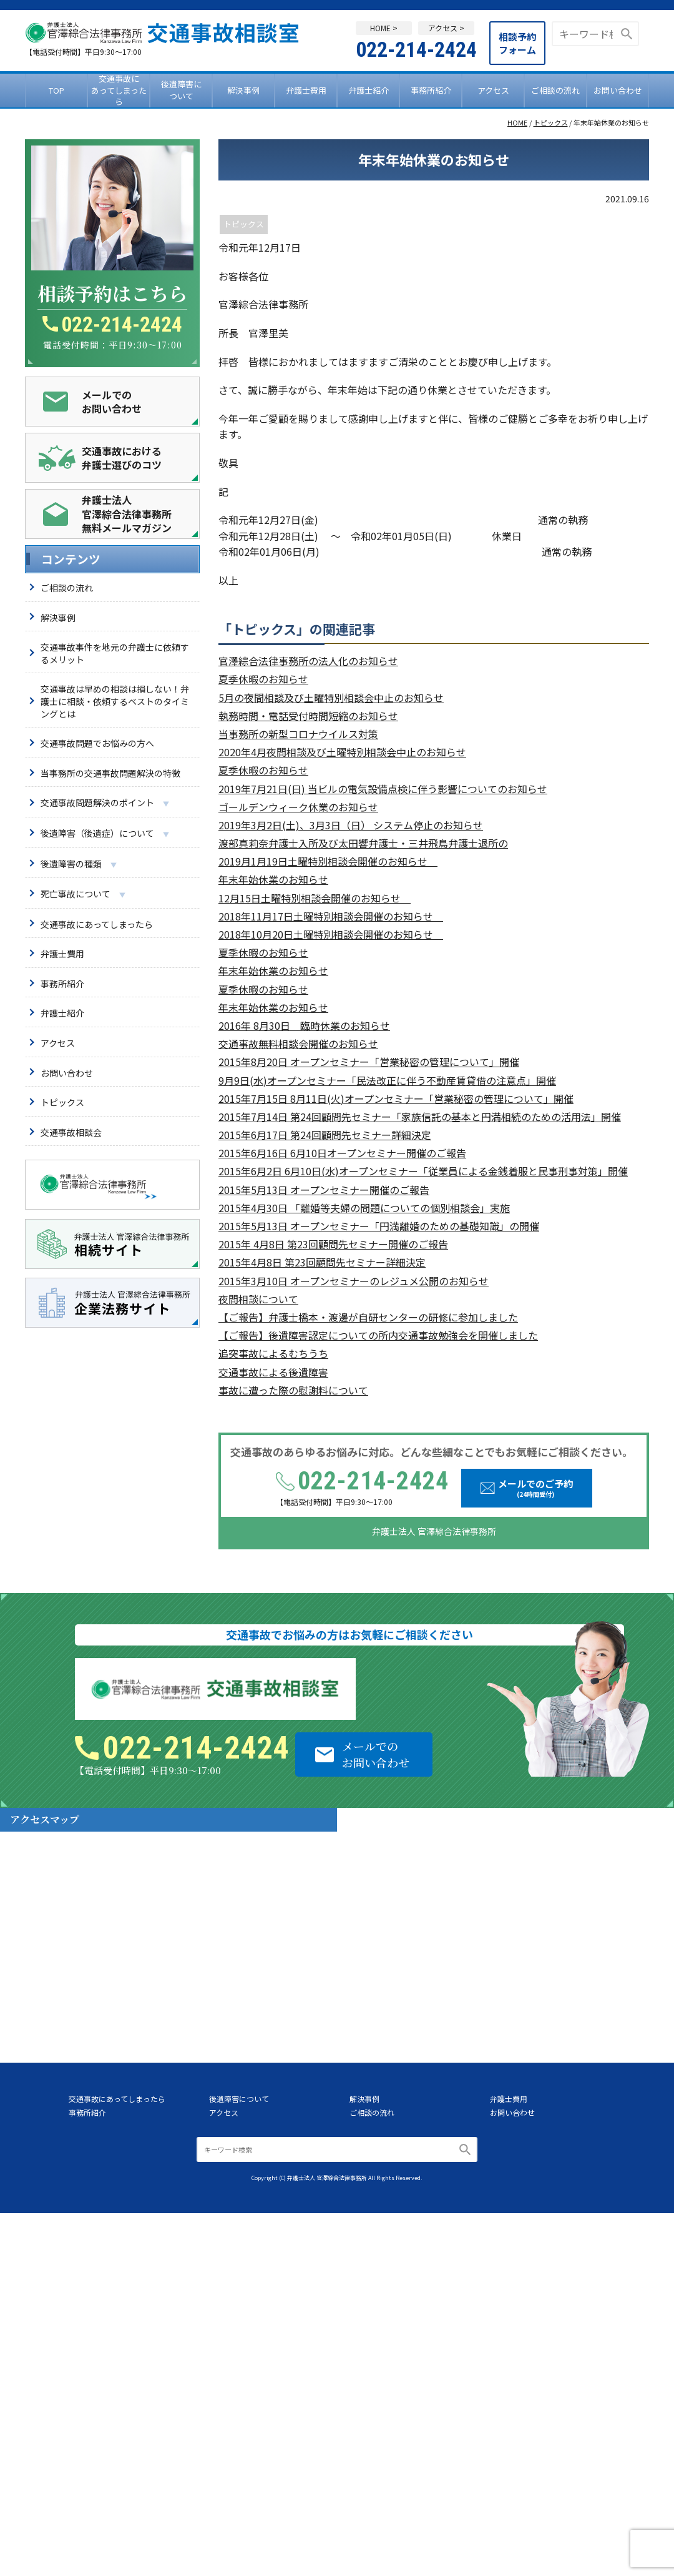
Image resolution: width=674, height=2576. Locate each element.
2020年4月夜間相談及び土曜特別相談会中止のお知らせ (342, 752)
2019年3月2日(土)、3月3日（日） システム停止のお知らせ (350, 825)
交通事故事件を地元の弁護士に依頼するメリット (115, 653)
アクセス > (446, 27)
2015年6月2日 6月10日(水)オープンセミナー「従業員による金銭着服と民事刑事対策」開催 (423, 1171)
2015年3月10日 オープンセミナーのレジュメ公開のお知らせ (353, 1281)
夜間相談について (258, 1299)
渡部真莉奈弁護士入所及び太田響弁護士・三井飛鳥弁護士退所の (363, 843)
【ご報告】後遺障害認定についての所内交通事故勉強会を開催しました (378, 1335)
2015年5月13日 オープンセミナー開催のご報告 (323, 1190)
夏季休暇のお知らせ (263, 679)
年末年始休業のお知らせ (273, 880)
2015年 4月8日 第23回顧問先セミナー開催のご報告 (333, 1244)
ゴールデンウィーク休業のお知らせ (298, 807)
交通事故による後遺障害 (273, 1372)
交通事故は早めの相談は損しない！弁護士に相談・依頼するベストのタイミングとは (115, 701)
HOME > (384, 27)
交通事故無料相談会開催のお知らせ (298, 1044)
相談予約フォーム (517, 43)
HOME (517, 123)
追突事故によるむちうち (273, 1354)
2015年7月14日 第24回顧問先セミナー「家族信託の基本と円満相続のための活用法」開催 (419, 1117)
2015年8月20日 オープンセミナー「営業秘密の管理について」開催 (368, 1062)
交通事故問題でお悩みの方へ (97, 743)
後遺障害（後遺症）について (105, 834)
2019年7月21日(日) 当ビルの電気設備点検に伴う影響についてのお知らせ (382, 789)
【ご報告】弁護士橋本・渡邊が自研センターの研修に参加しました (368, 1317)
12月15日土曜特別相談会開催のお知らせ (314, 898)
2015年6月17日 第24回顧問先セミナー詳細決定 (324, 1135)
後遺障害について (181, 89)
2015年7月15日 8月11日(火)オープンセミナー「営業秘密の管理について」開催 (396, 1099)
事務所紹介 (431, 90)
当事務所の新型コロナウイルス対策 (298, 734)
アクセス (493, 90)
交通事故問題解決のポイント (105, 803)
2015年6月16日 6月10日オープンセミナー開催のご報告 (342, 1153)
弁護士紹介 (368, 90)
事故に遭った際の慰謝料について (293, 1390)
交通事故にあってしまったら (119, 90)
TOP (56, 90)
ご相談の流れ (555, 90)
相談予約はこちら (112, 293)
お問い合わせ (617, 90)
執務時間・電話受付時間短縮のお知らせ (308, 716)
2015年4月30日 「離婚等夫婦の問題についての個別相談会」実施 (364, 1208)
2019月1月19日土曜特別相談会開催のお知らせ (327, 861)
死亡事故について (83, 894)
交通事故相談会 (71, 1132)
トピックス (551, 123)
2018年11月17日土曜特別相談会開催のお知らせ (330, 916)
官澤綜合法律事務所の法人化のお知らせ (308, 661)
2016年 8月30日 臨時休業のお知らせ (304, 1026)
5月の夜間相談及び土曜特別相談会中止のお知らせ (331, 698)
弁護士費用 (306, 90)
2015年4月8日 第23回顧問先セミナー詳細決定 (322, 1262)
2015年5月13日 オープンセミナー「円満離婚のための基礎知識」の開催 (378, 1226)
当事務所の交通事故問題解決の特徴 (110, 773)
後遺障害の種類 (79, 864)
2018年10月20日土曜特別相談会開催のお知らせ (330, 934)
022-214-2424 (416, 49)
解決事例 (243, 90)
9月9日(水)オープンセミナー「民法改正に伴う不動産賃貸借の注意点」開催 (387, 1081)
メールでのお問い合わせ (375, 1754)
